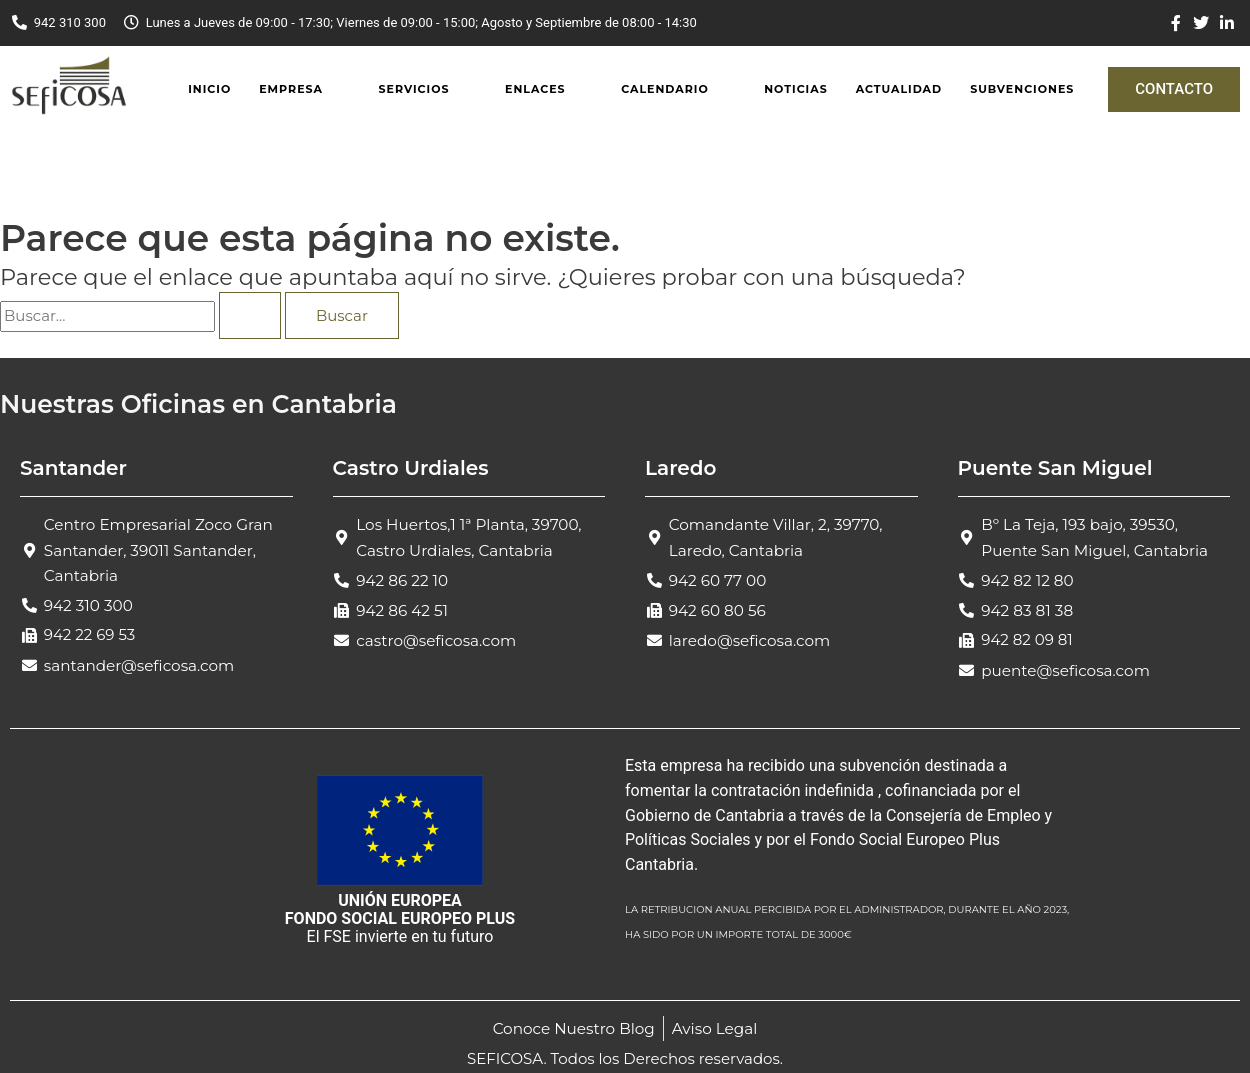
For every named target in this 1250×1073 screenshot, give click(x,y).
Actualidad (899, 89)
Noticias (795, 89)
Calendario (665, 89)
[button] (304, 89)
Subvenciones (1022, 89)
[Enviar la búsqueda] (250, 315)
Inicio (209, 89)
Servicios (413, 89)
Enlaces (535, 89)
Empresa (291, 89)
